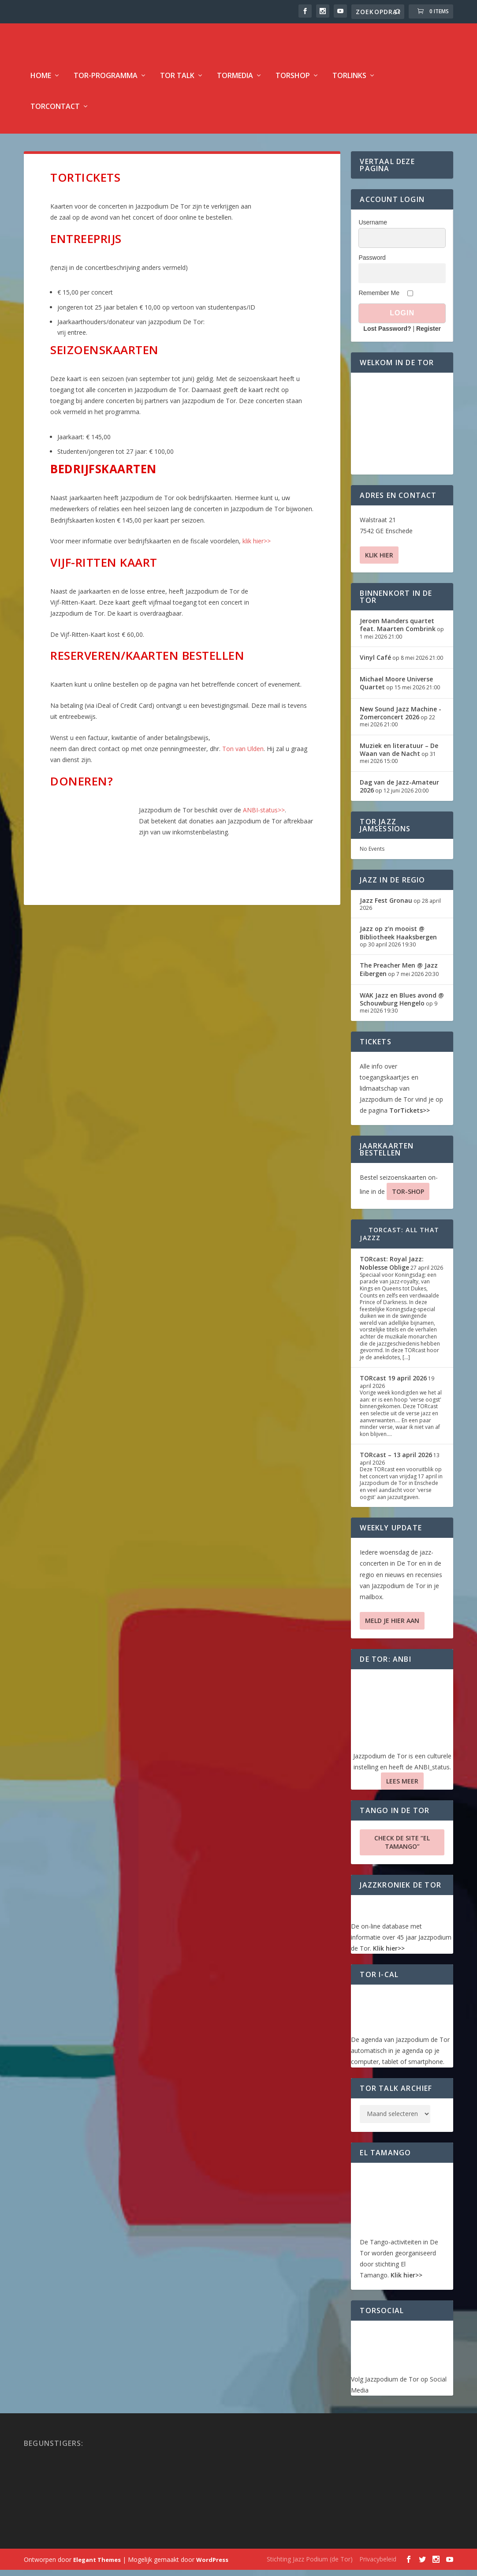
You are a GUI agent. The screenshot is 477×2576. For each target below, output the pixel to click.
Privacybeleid (377, 2565)
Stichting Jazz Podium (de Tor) (310, 2565)
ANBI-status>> (264, 816)
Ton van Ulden (243, 755)
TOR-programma (106, 82)
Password (371, 263)
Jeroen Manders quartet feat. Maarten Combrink (398, 631)
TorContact (55, 113)
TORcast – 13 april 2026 (396, 1461)
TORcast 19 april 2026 (393, 1384)
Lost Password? (387, 334)
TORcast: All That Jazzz (399, 1240)
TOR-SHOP (408, 1197)
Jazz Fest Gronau (386, 906)
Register (428, 334)
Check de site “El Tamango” (402, 1848)
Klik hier (379, 561)
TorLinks (349, 82)
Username (372, 228)
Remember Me (378, 299)
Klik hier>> (389, 1954)
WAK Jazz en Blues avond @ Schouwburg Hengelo (402, 1005)
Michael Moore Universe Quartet (396, 689)
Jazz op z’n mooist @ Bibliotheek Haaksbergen (398, 939)
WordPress (212, 2566)
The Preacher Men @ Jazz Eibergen (399, 975)
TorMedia (235, 82)
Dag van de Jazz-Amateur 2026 (399, 792)
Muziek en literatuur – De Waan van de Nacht (399, 756)
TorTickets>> (409, 1116)
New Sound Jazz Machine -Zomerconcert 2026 (400, 719)
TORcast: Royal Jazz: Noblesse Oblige (392, 1269)
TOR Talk (177, 82)
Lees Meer (402, 1787)
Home (40, 82)
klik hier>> (256, 547)
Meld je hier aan (392, 1627)
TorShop (293, 82)
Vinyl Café (375, 663)
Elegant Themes (97, 2566)
